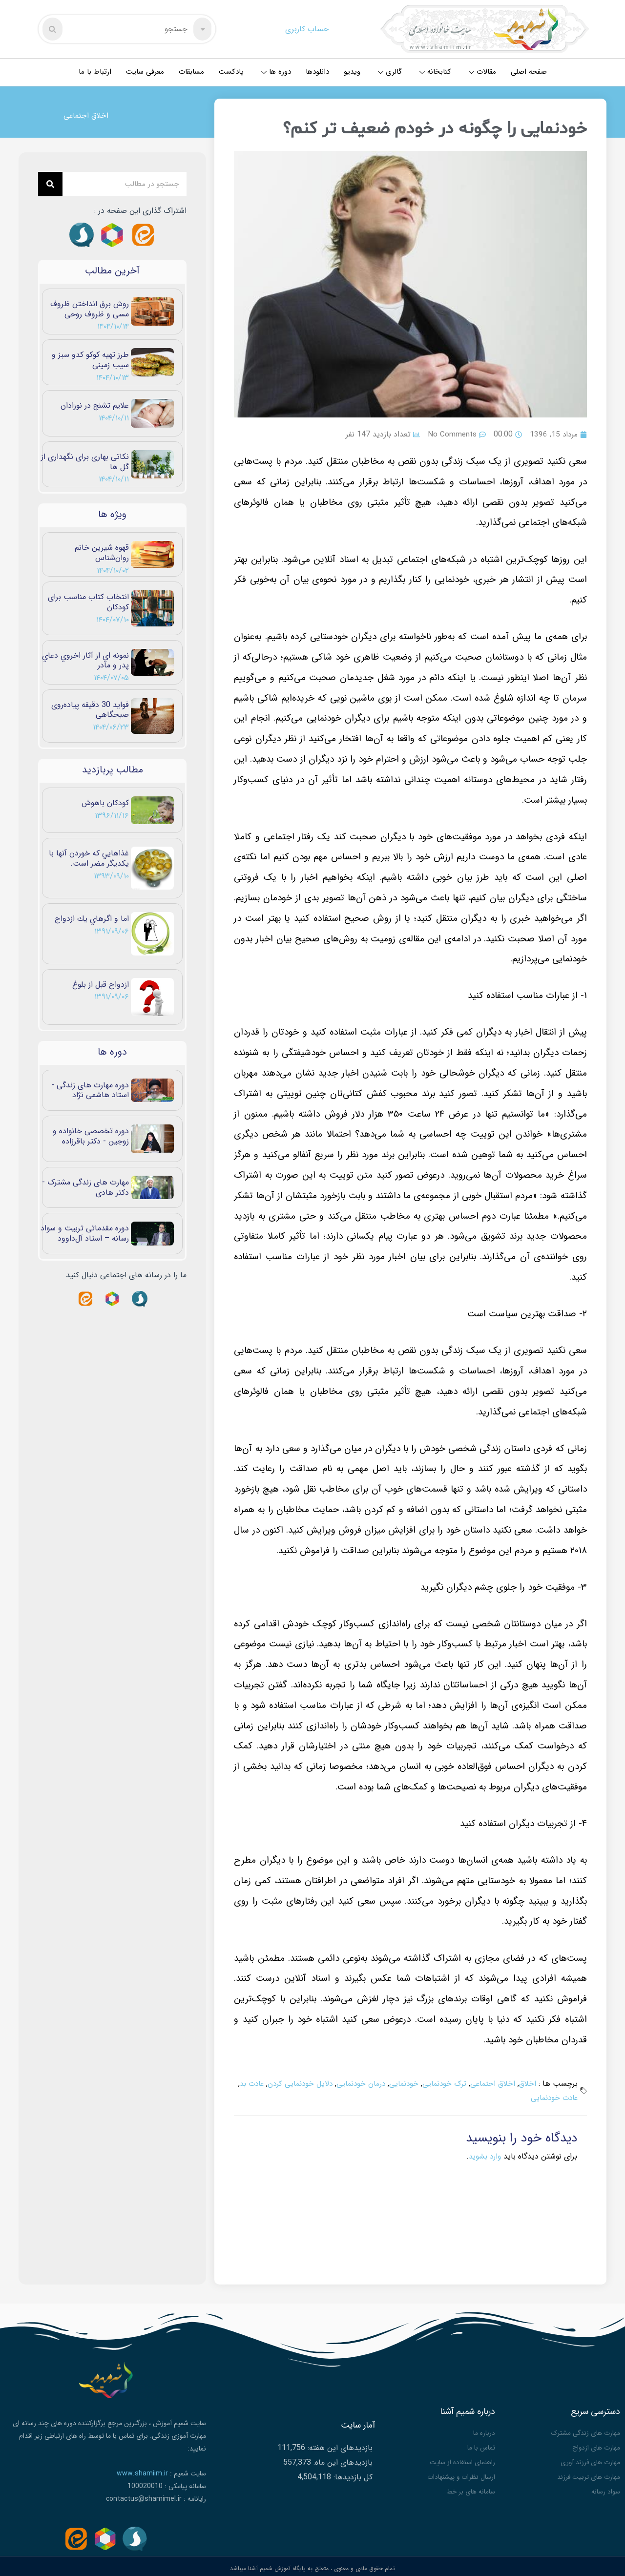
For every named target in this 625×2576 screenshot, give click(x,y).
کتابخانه (435, 72)
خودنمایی (400, 2083)
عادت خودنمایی (542, 2098)
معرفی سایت (145, 72)
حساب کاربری (307, 29)
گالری (390, 72)
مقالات (482, 72)
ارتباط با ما (95, 72)
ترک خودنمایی (441, 2083)
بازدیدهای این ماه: (342, 2460)
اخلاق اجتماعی (86, 115)
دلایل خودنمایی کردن (292, 2083)
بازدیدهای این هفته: (339, 2445)
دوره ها (276, 72)
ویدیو (352, 72)
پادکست (231, 72)
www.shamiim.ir (142, 2473)
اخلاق (527, 2083)
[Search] (50, 184)
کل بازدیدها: (352, 2475)
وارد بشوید (484, 2156)
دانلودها (317, 72)
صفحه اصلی (529, 72)
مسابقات (191, 72)
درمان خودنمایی (355, 2083)
